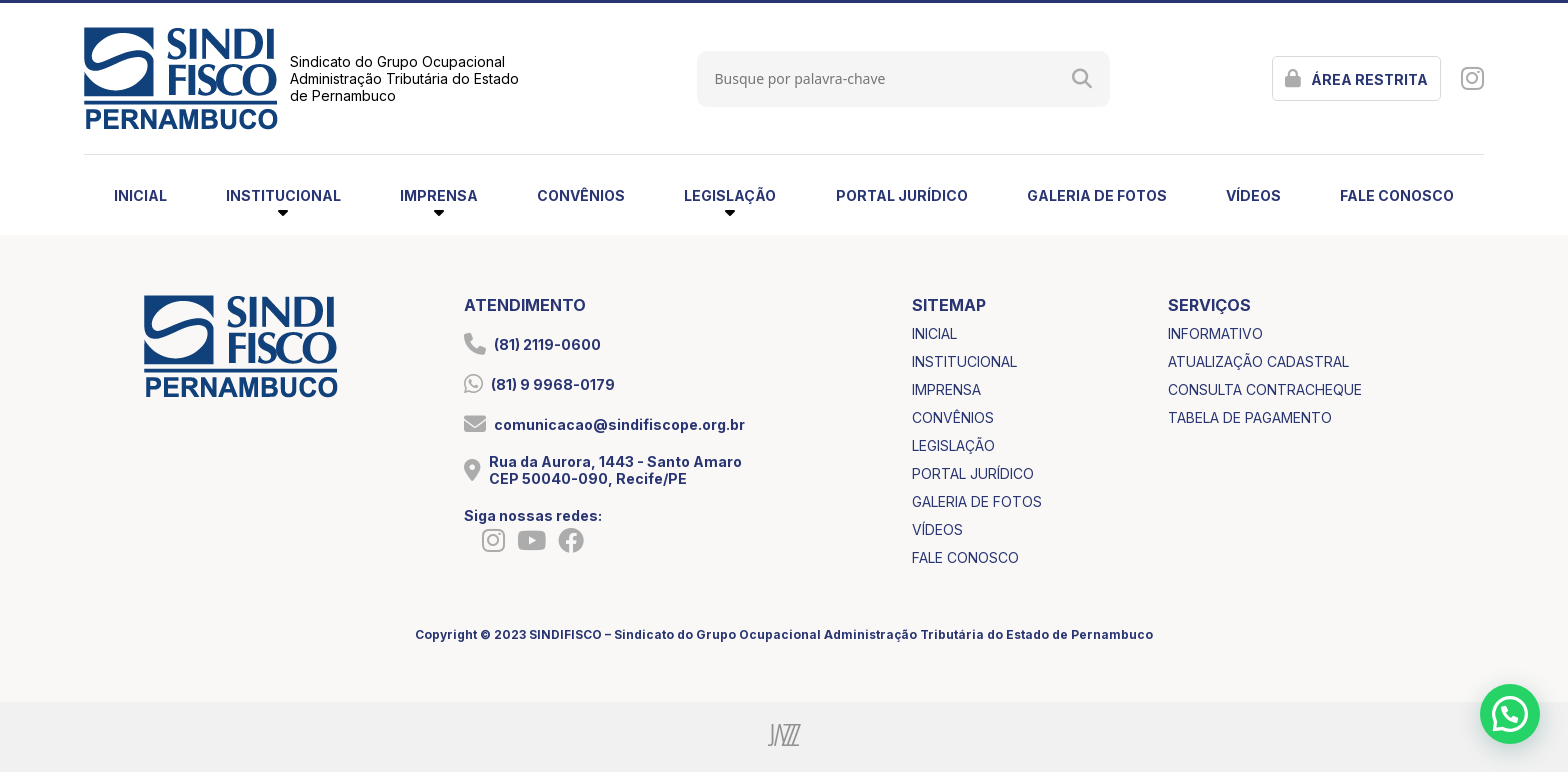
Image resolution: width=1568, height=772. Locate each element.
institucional (964, 361)
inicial (140, 195)
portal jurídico (902, 195)
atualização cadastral (1258, 361)
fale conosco (1397, 195)
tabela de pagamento (1250, 417)
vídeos (1253, 195)
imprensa (946, 389)
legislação (953, 445)
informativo (1215, 333)
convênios (581, 195)
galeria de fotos (1097, 195)
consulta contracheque (1265, 389)
